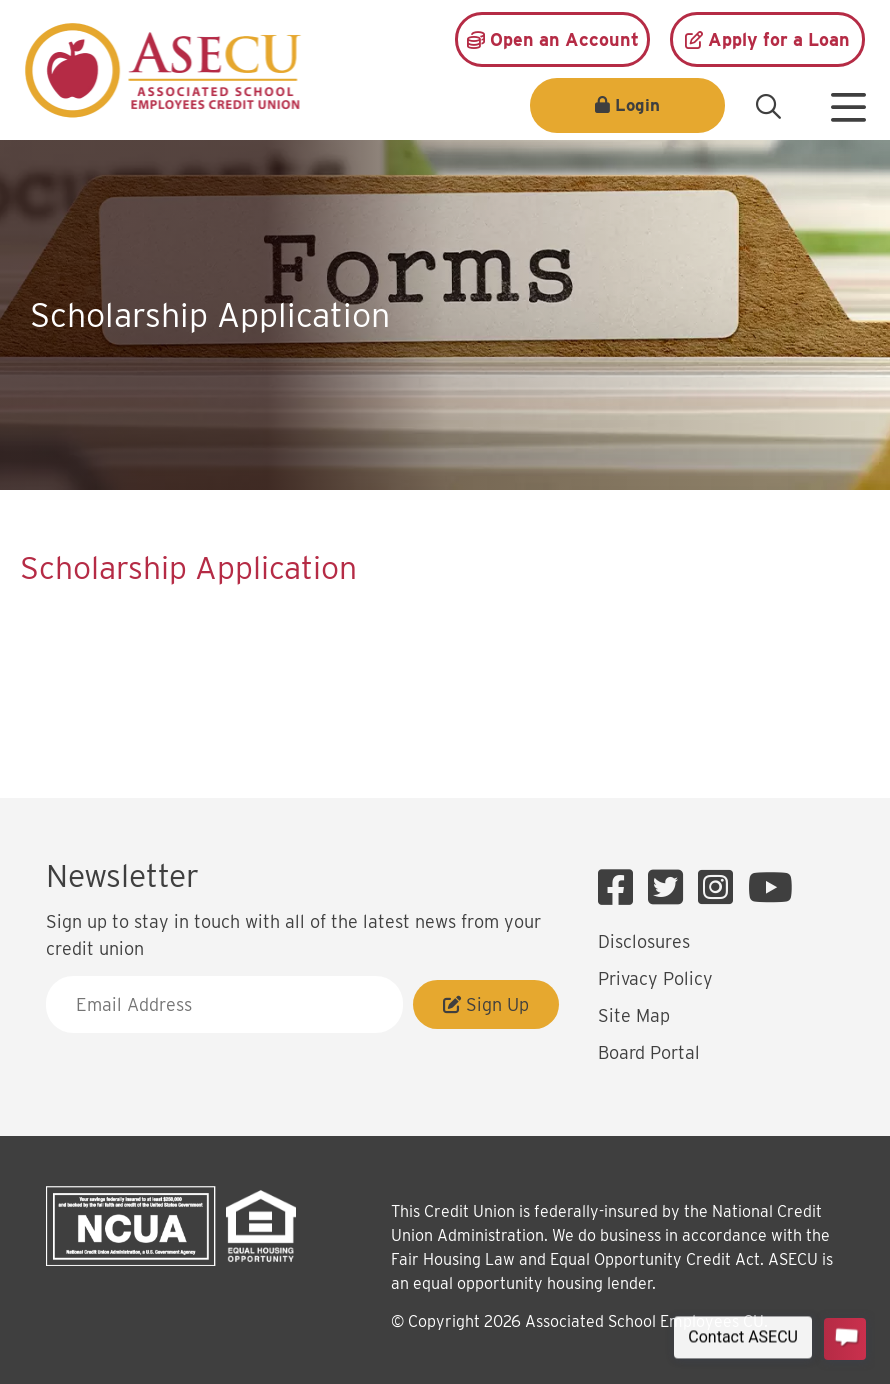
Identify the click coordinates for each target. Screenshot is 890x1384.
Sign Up (486, 1004)
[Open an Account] (552, 39)
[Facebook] (620, 888)
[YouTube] (770, 888)
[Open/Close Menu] (848, 100)
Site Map (634, 1015)
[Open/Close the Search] (768, 107)
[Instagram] (720, 888)
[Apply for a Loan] (767, 39)
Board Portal (649, 1052)
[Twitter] (670, 888)
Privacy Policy (655, 978)
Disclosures (644, 941)
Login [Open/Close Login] (637, 105)
